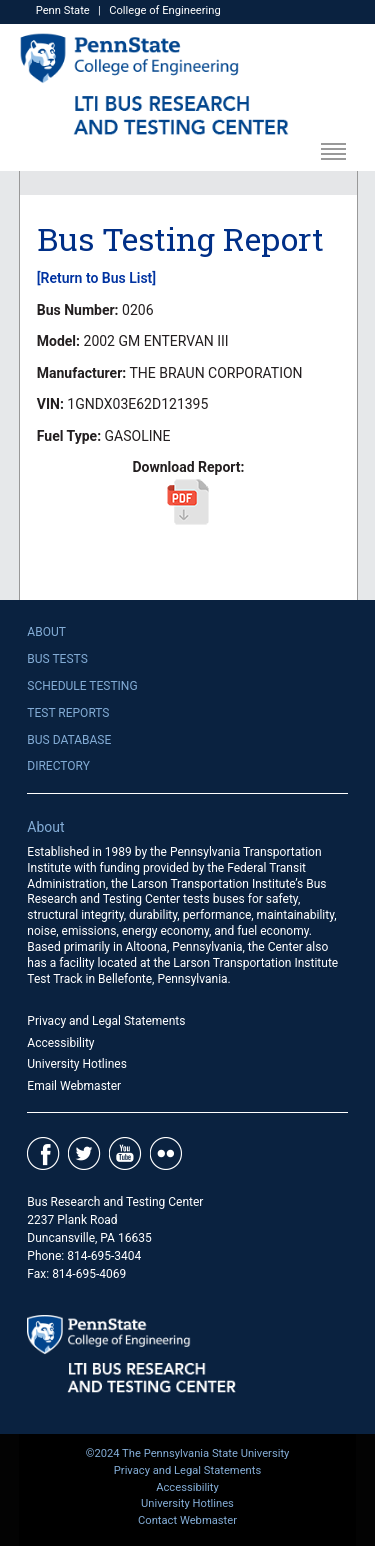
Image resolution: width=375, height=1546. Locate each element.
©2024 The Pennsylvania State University (188, 1453)
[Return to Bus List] (96, 278)
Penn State (63, 10)
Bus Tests (57, 659)
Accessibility (60, 1043)
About (46, 632)
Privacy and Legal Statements (106, 1021)
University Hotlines (77, 1064)
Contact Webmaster (187, 1520)
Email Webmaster (74, 1086)
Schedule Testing (82, 686)
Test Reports (68, 713)
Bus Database (69, 740)
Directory (58, 766)
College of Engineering (165, 10)
